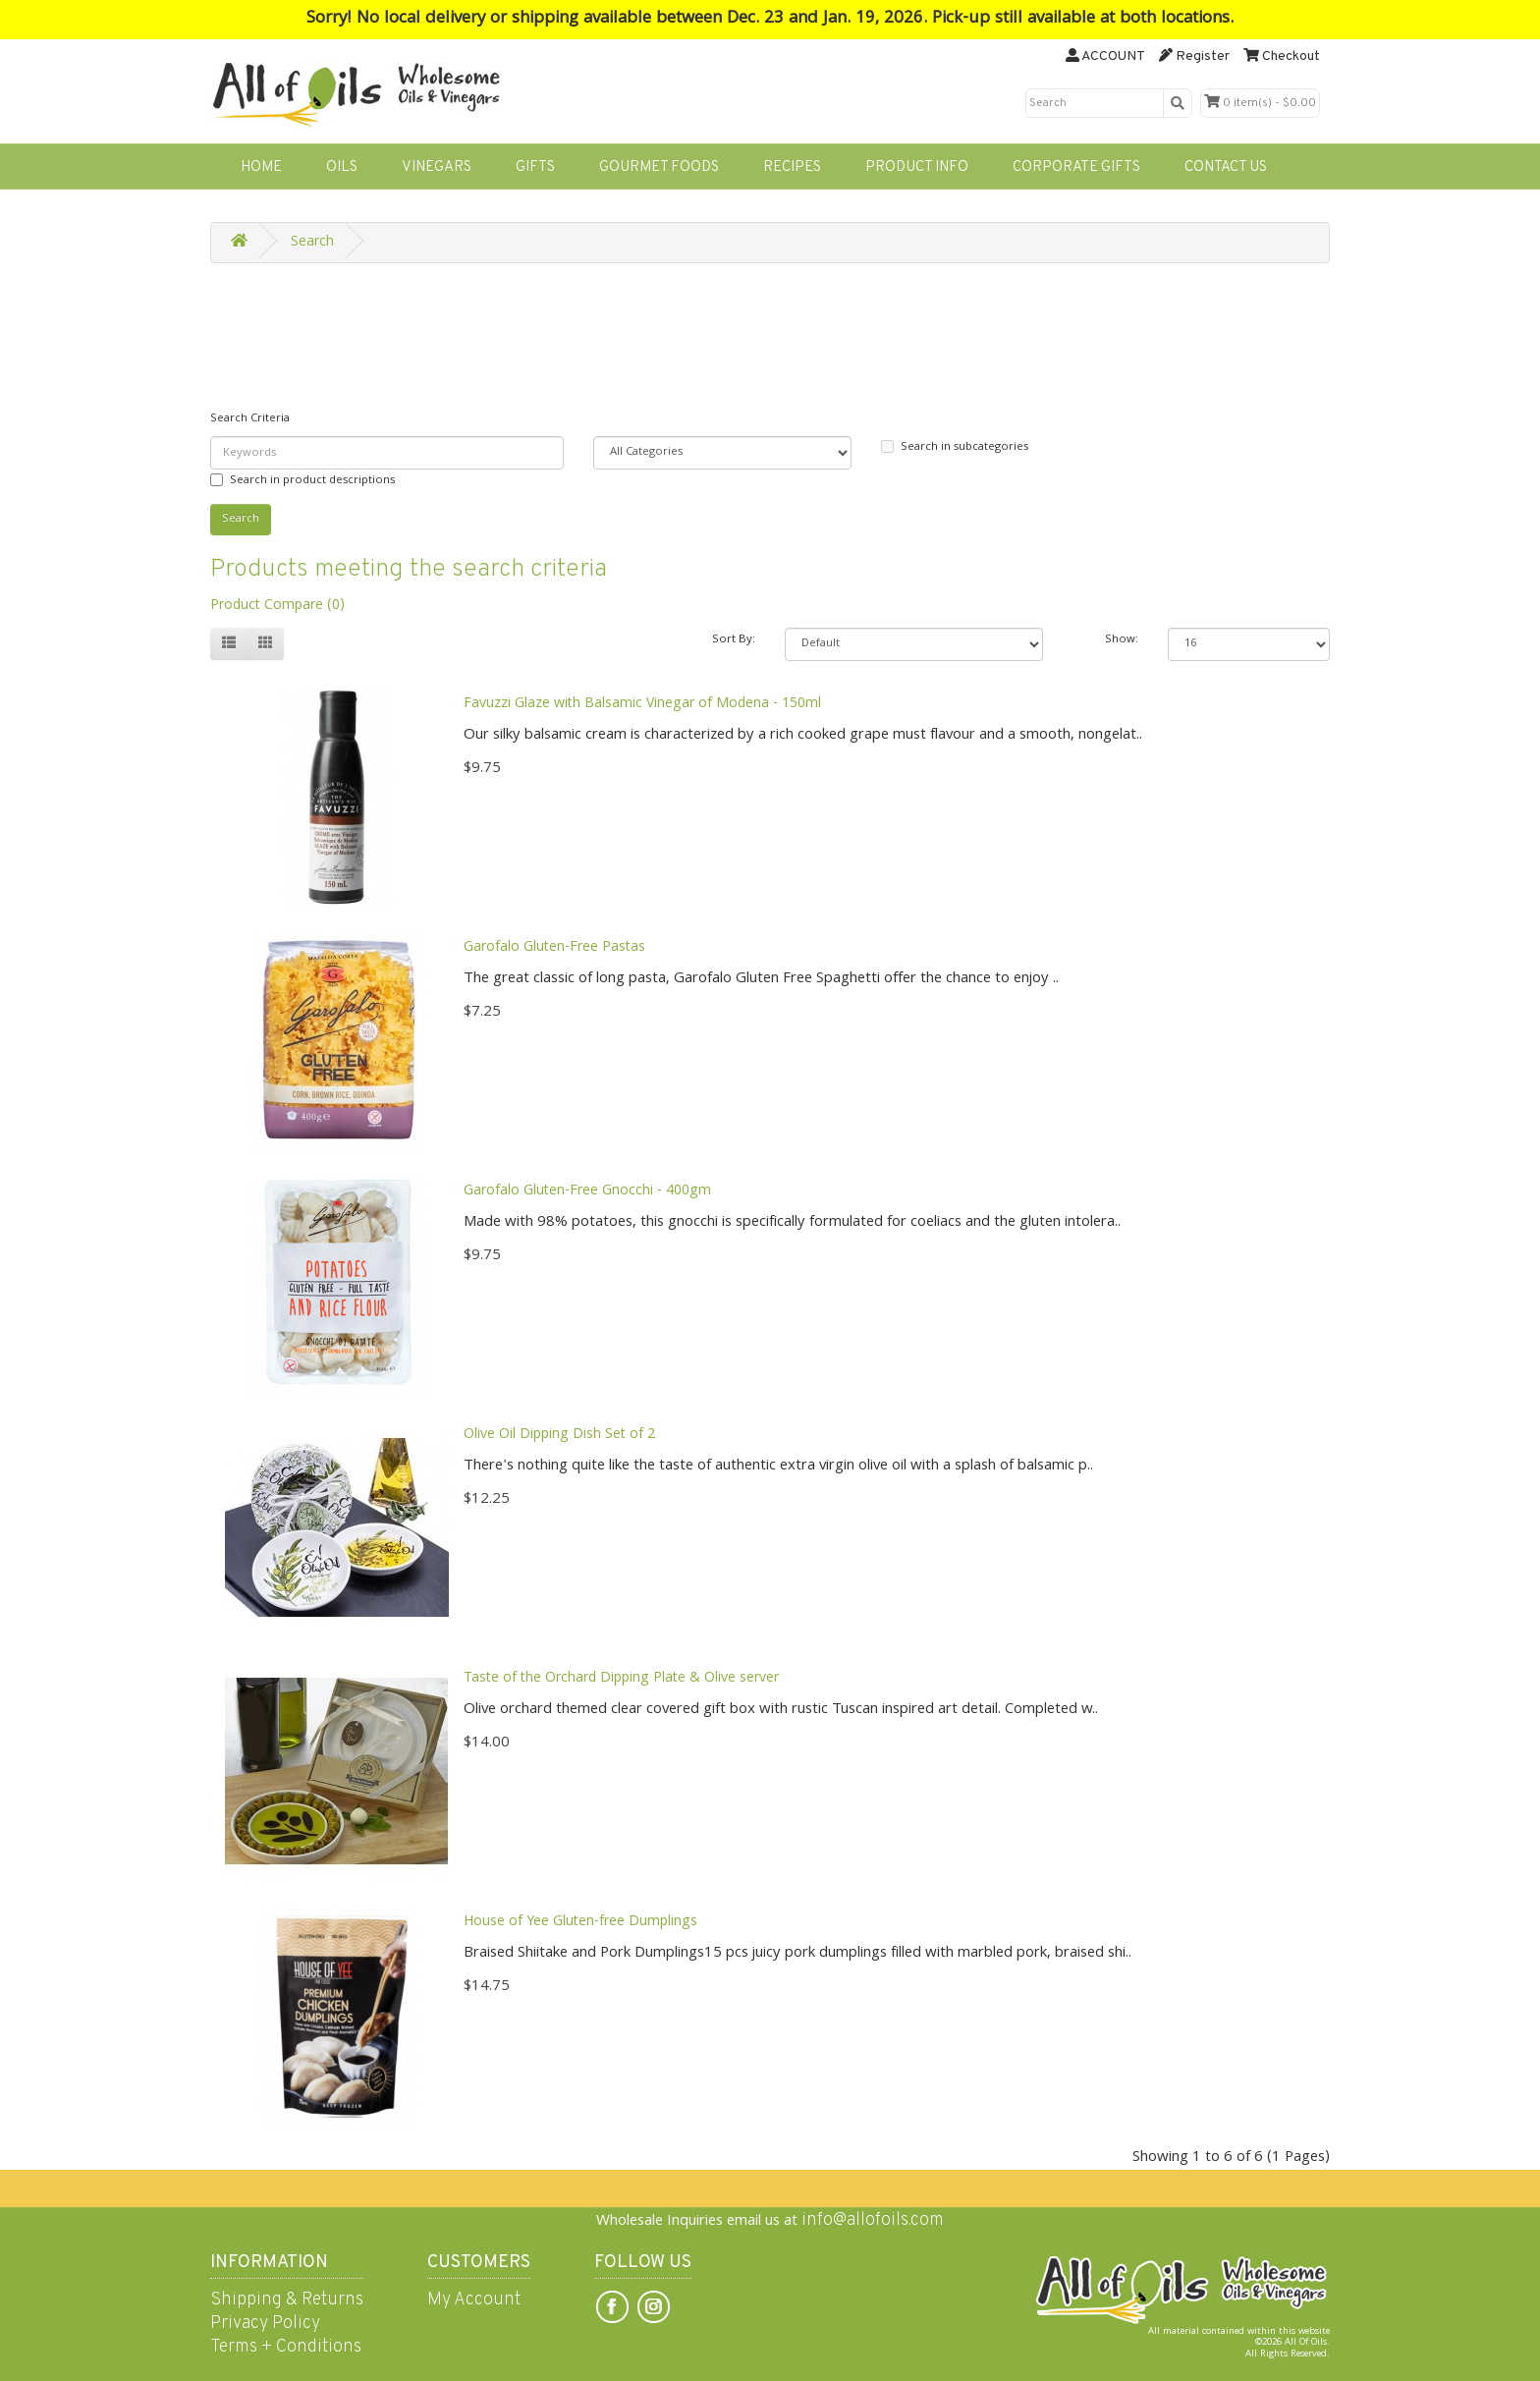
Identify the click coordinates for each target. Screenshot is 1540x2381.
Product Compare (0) (277, 606)
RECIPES (792, 167)
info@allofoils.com (872, 2220)
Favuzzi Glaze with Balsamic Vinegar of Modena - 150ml (642, 704)
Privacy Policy (265, 2323)
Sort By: (733, 640)
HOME (261, 167)
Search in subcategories (954, 447)
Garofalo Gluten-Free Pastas (554, 948)
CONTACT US (1225, 167)
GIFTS (535, 167)
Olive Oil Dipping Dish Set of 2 (559, 1435)
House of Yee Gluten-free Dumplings (580, 1922)
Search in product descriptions (302, 480)
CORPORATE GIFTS (1076, 167)
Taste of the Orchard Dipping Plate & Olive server (621, 1678)
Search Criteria (250, 419)
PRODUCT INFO (916, 167)
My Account (474, 2300)
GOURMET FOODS (659, 167)
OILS (342, 167)
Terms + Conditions (285, 2347)
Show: (1121, 640)
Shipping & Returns (286, 2300)
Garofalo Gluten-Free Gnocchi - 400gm (587, 1191)
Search (312, 242)
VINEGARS (436, 167)
